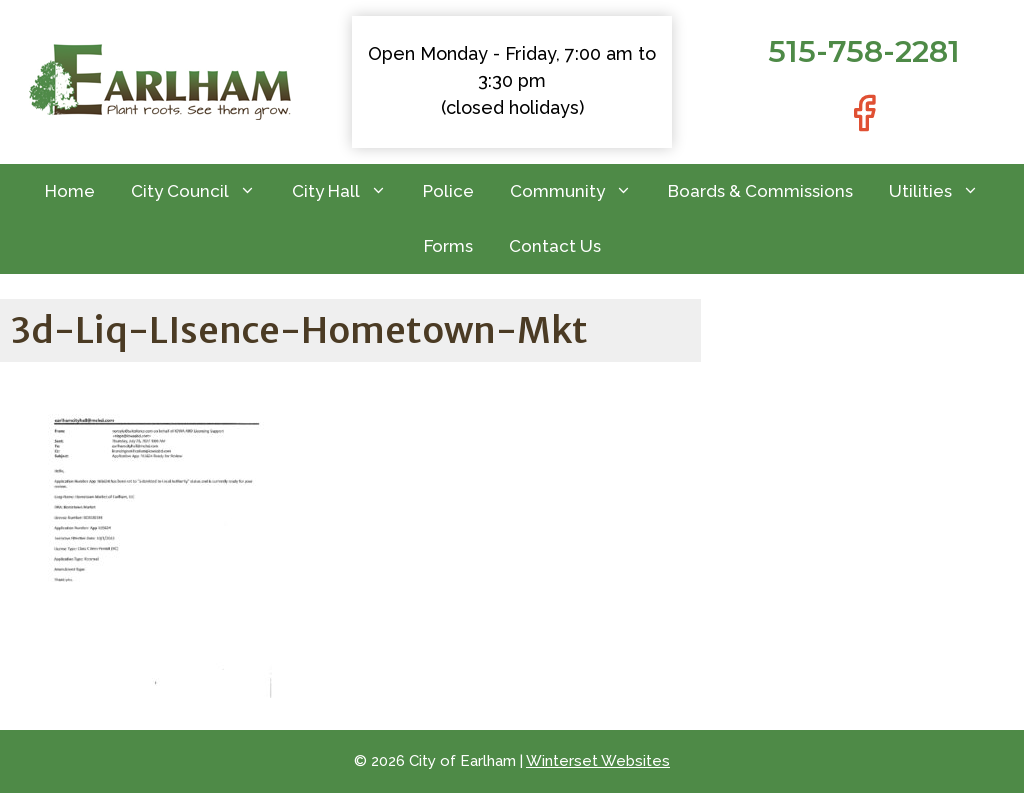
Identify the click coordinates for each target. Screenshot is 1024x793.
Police (448, 191)
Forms (448, 246)
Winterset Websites (598, 761)
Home (70, 191)
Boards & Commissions (760, 191)
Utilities (943, 191)
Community (580, 191)
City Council (202, 191)
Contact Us (555, 246)
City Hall (348, 191)
